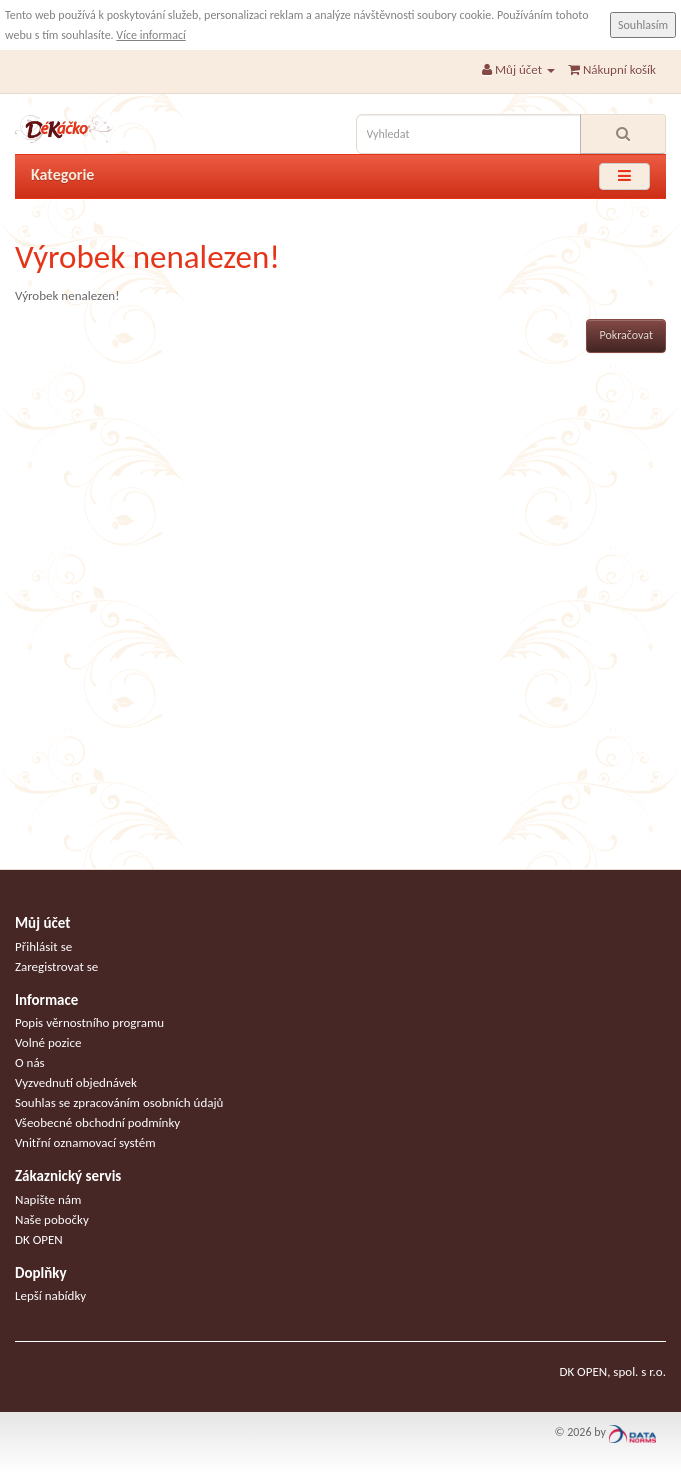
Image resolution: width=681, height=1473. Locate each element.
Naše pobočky (52, 1219)
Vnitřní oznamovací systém (85, 1142)
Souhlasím (643, 25)
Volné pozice (48, 1042)
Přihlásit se (43, 946)
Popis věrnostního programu (89, 1022)
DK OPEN (39, 1239)
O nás (30, 1062)
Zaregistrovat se (56, 966)
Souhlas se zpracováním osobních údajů (119, 1102)
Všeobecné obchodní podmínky (97, 1122)
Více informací (150, 35)
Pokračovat (626, 335)
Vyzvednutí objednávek (76, 1082)
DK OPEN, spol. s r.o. (612, 1371)
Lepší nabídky (50, 1295)
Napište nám (48, 1199)
